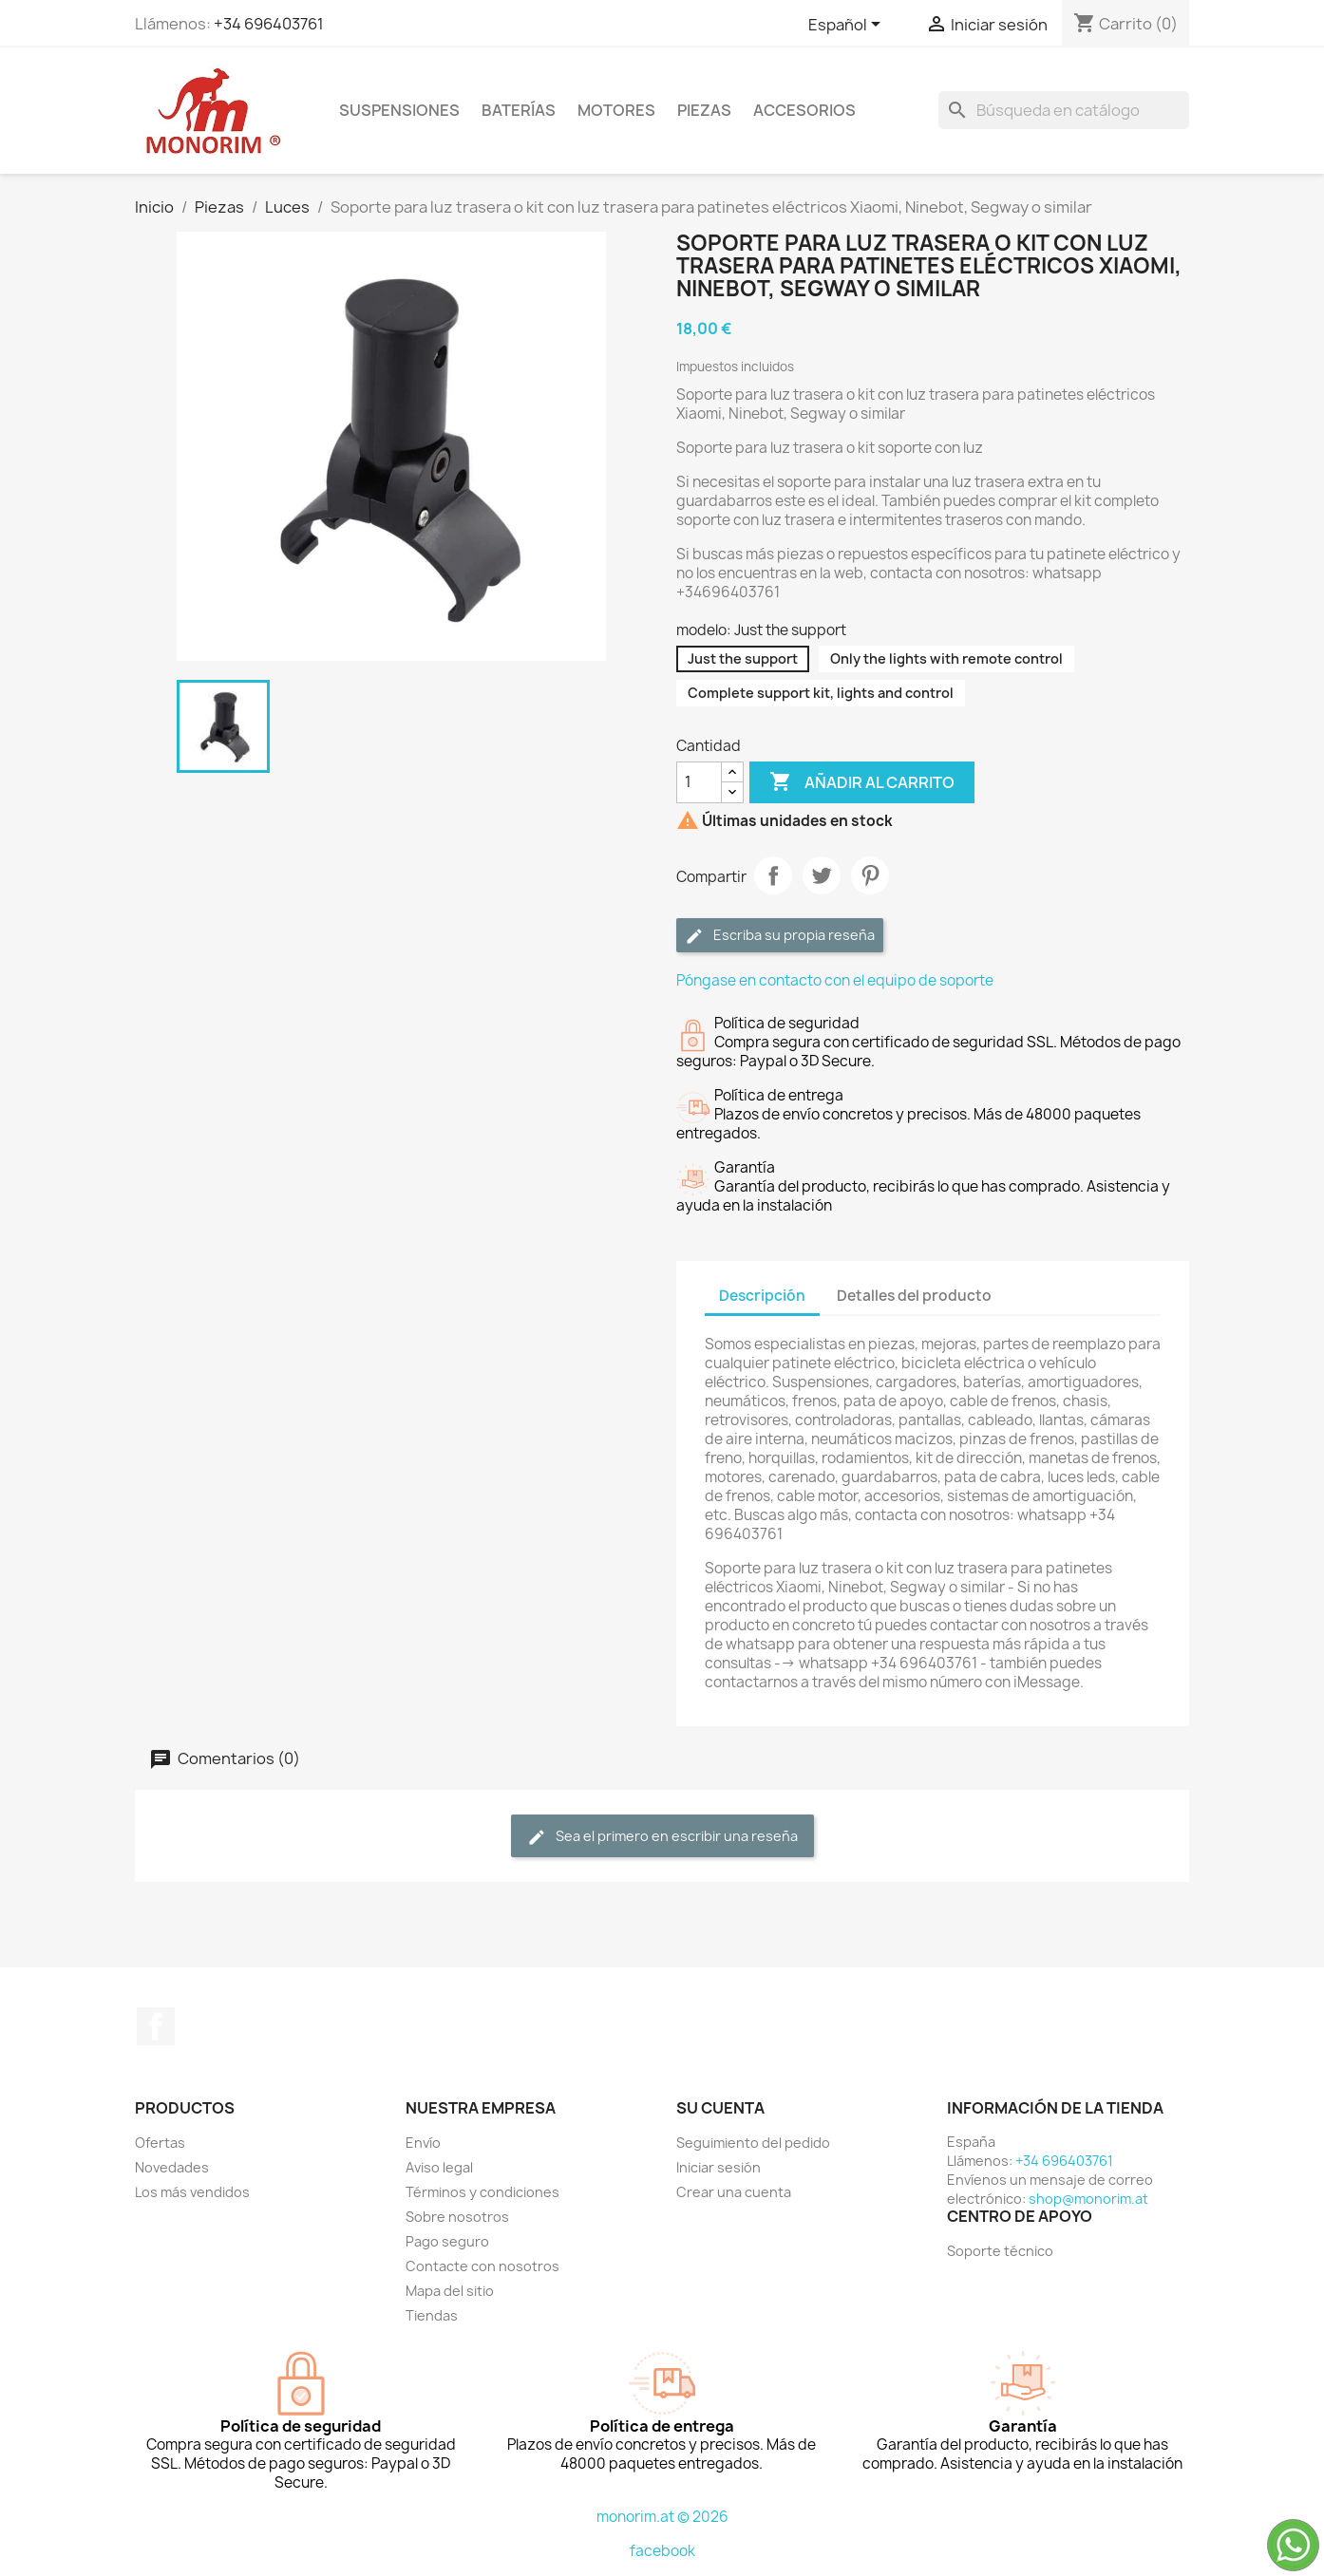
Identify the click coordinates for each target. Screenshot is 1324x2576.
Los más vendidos (192, 2192)
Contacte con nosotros (482, 2266)
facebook (662, 2551)
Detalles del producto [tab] (914, 1296)
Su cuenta (720, 2107)
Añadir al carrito (862, 782)
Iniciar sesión (718, 2167)
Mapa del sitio (450, 2291)
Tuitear (822, 875)
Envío (423, 2143)
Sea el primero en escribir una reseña (662, 1837)
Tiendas (432, 2315)
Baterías (519, 110)
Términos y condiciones (482, 2192)
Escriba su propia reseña (780, 936)
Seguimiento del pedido (753, 2143)
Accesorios (804, 110)
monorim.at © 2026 (662, 2517)
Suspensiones (399, 110)
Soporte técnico (1000, 2251)
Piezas (704, 110)
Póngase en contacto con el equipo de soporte (834, 980)
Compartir (773, 875)
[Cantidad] (699, 782)
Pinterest (870, 875)
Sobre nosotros (457, 2217)
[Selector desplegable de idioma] (847, 25)
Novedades (172, 2167)
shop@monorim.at (1088, 2199)
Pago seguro (447, 2241)
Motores (616, 110)
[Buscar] (1063, 110)
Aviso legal (439, 2167)
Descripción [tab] (762, 1296)
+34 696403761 (269, 23)
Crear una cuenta (733, 2192)
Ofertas (160, 2143)
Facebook (156, 2026)
